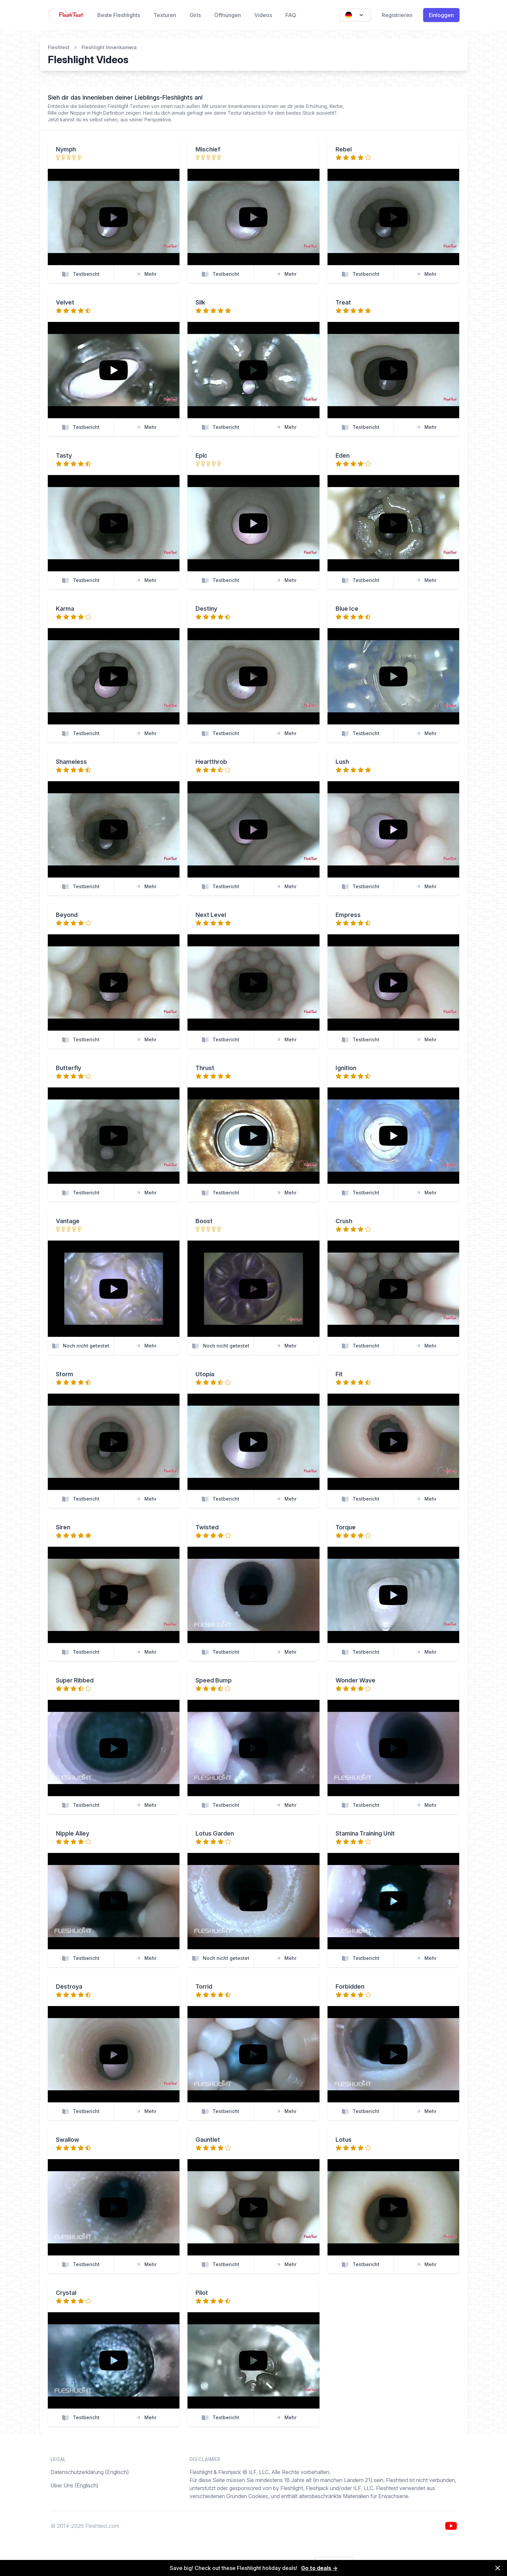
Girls (195, 15)
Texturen (164, 15)
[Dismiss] (497, 2568)
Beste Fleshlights (118, 15)
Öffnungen (227, 15)
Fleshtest (59, 47)
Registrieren (397, 15)
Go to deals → (319, 2568)
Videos (263, 15)
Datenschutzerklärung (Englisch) (89, 2472)
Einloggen (441, 15)
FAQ (290, 15)
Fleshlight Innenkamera (109, 47)
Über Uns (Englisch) (74, 2485)
